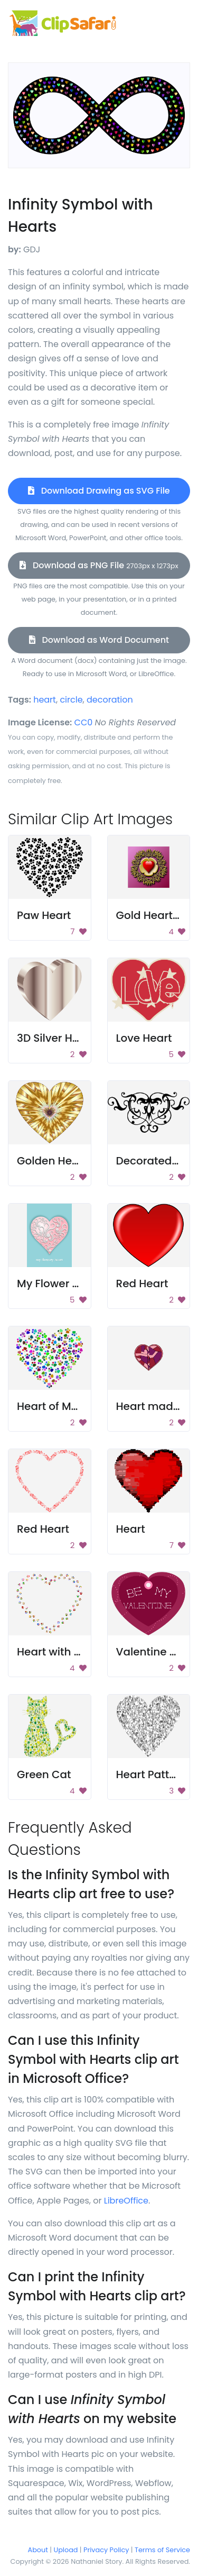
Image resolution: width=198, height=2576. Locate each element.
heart (44, 700)
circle (71, 700)
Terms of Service (162, 2549)
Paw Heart (44, 915)
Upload (66, 2549)
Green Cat (44, 1774)
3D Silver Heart (55, 1038)
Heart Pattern (151, 1774)
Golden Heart (52, 1160)
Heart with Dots (57, 1651)
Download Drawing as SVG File (98, 491)
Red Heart (142, 1283)
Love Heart (144, 1038)
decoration (110, 700)
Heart (130, 1529)
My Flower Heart (59, 1283)
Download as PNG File (99, 565)
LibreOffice (126, 2201)
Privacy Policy (106, 2549)
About (38, 2549)
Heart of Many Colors (72, 1406)
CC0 (83, 722)
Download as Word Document (99, 640)
